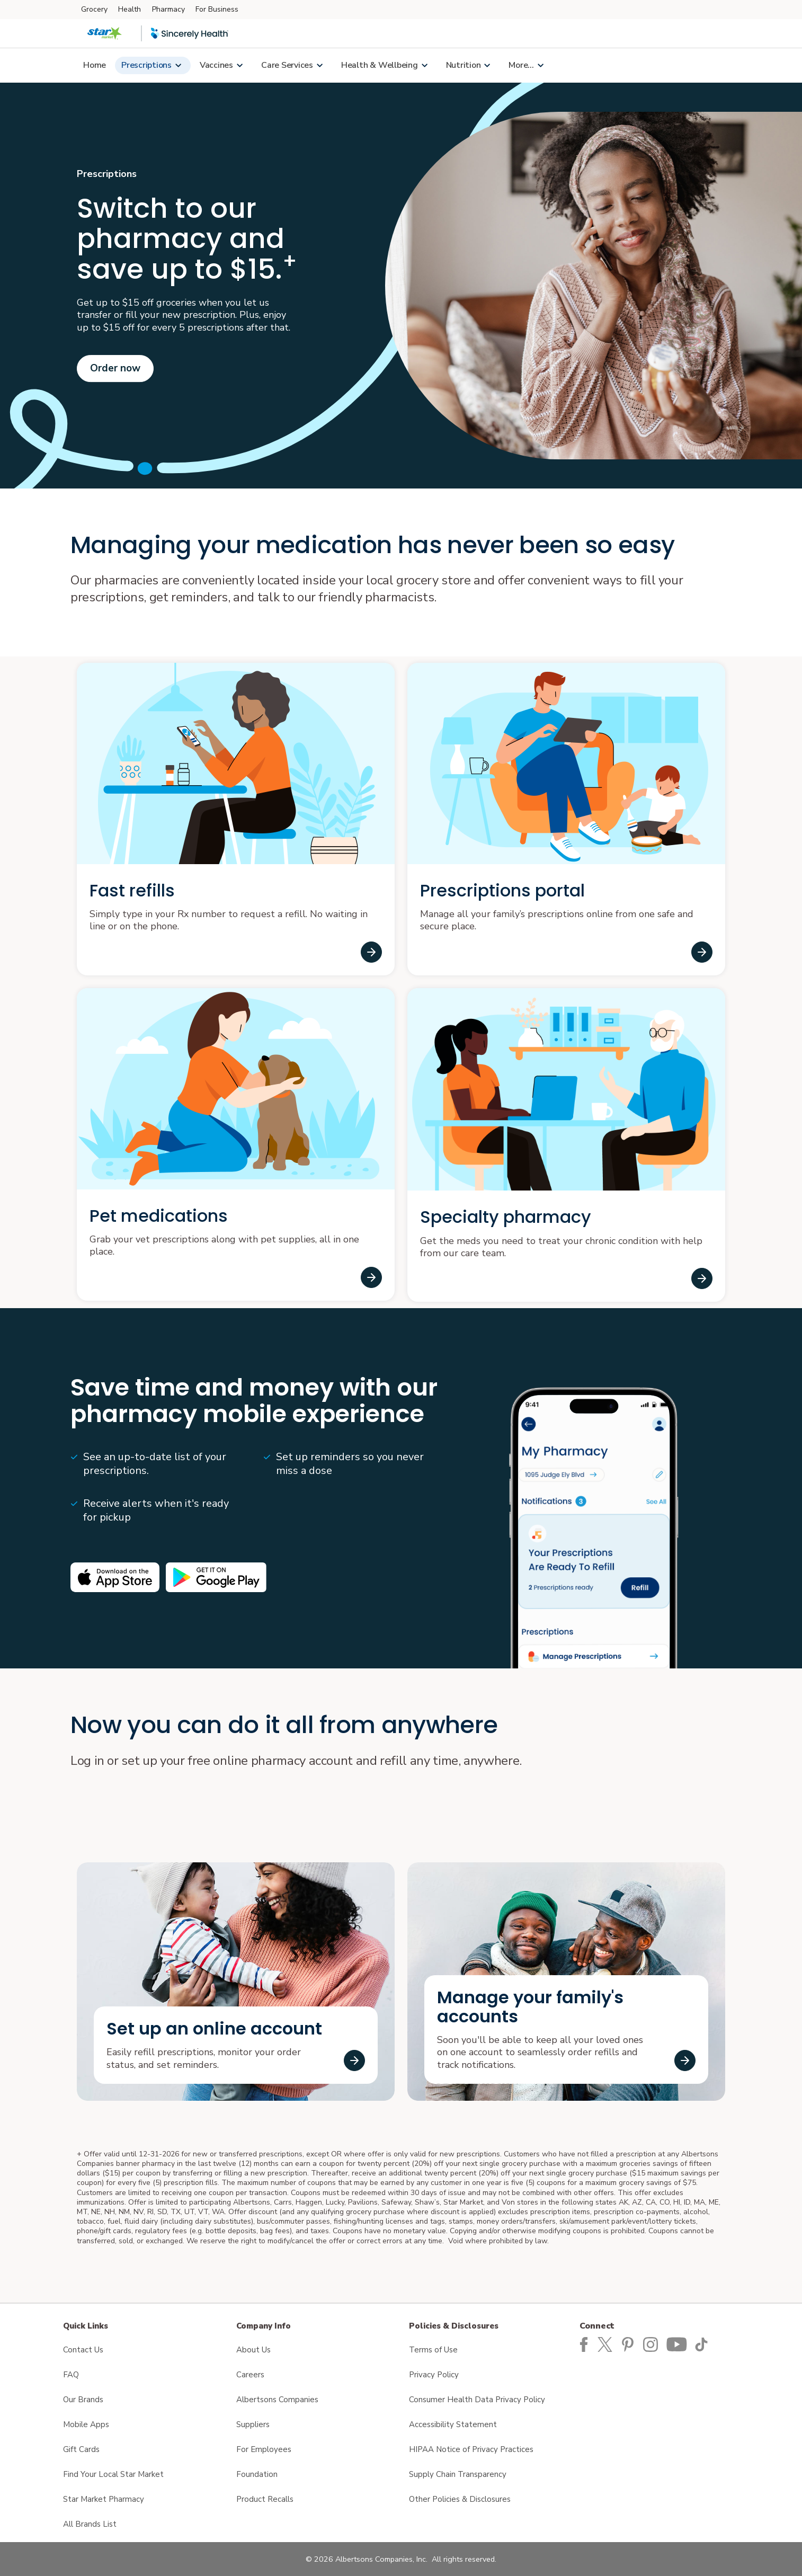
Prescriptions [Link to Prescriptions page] (146, 65)
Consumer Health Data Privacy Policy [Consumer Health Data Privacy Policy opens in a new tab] (477, 2399)
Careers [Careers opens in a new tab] (250, 2374)
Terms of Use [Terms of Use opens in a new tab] (433, 2349)
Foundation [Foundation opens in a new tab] (257, 2474)
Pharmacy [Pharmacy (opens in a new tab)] (168, 9)
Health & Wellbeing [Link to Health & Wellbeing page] (379, 65)
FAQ (71, 2374)
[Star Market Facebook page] (583, 2343)
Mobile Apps (86, 2424)
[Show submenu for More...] (540, 65)
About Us (253, 2349)
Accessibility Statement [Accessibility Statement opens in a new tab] (453, 2424)
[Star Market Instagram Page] (652, 2343)
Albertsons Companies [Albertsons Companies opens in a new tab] (277, 2399)
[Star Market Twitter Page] (607, 2343)
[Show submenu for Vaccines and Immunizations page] (239, 65)
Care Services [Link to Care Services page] (287, 65)
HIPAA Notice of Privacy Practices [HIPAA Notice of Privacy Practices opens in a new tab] (471, 2449)
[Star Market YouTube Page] (677, 2343)
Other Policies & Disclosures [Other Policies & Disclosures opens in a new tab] (460, 2499)
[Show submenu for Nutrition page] (486, 65)
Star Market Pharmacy (103, 2499)
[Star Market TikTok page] (703, 2343)
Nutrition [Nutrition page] (463, 65)
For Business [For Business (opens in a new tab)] (216, 9)
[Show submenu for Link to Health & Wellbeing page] (424, 65)
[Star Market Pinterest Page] (630, 2343)
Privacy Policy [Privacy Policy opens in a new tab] (434, 2374)
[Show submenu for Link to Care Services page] (319, 65)
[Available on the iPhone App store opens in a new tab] (114, 1577)
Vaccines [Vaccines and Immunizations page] (216, 65)
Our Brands (83, 2399)
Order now (115, 368)
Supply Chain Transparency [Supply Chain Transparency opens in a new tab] (457, 2474)
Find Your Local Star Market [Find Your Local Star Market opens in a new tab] (113, 2474)
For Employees (263, 2449)
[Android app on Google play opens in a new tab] (216, 1577)
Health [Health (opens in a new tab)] (129, 9)
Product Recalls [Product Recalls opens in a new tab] (264, 2499)
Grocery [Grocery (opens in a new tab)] (94, 9)
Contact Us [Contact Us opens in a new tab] (83, 2349)
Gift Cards (81, 2449)
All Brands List (90, 2524)
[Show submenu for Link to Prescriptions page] (178, 65)
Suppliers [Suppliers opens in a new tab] (253, 2424)
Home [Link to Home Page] (94, 65)
